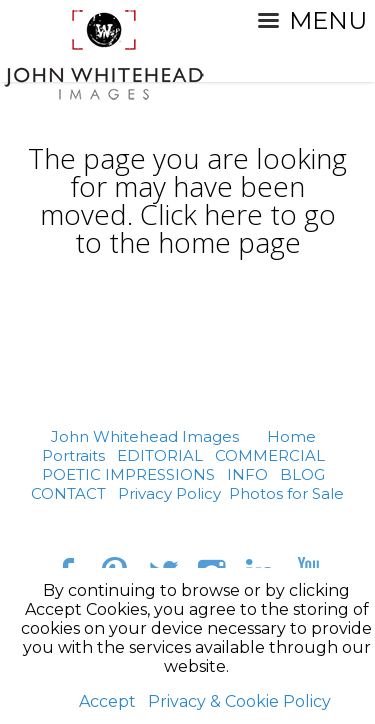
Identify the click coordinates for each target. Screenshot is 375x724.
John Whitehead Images (145, 436)
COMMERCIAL (270, 455)
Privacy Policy (169, 493)
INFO (247, 474)
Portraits (73, 455)
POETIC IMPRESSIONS (128, 474)
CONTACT (68, 493)
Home (291, 436)
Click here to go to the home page (205, 228)
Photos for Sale (286, 493)
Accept (107, 701)
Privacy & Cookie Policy (239, 701)
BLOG (302, 474)
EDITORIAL (160, 455)
